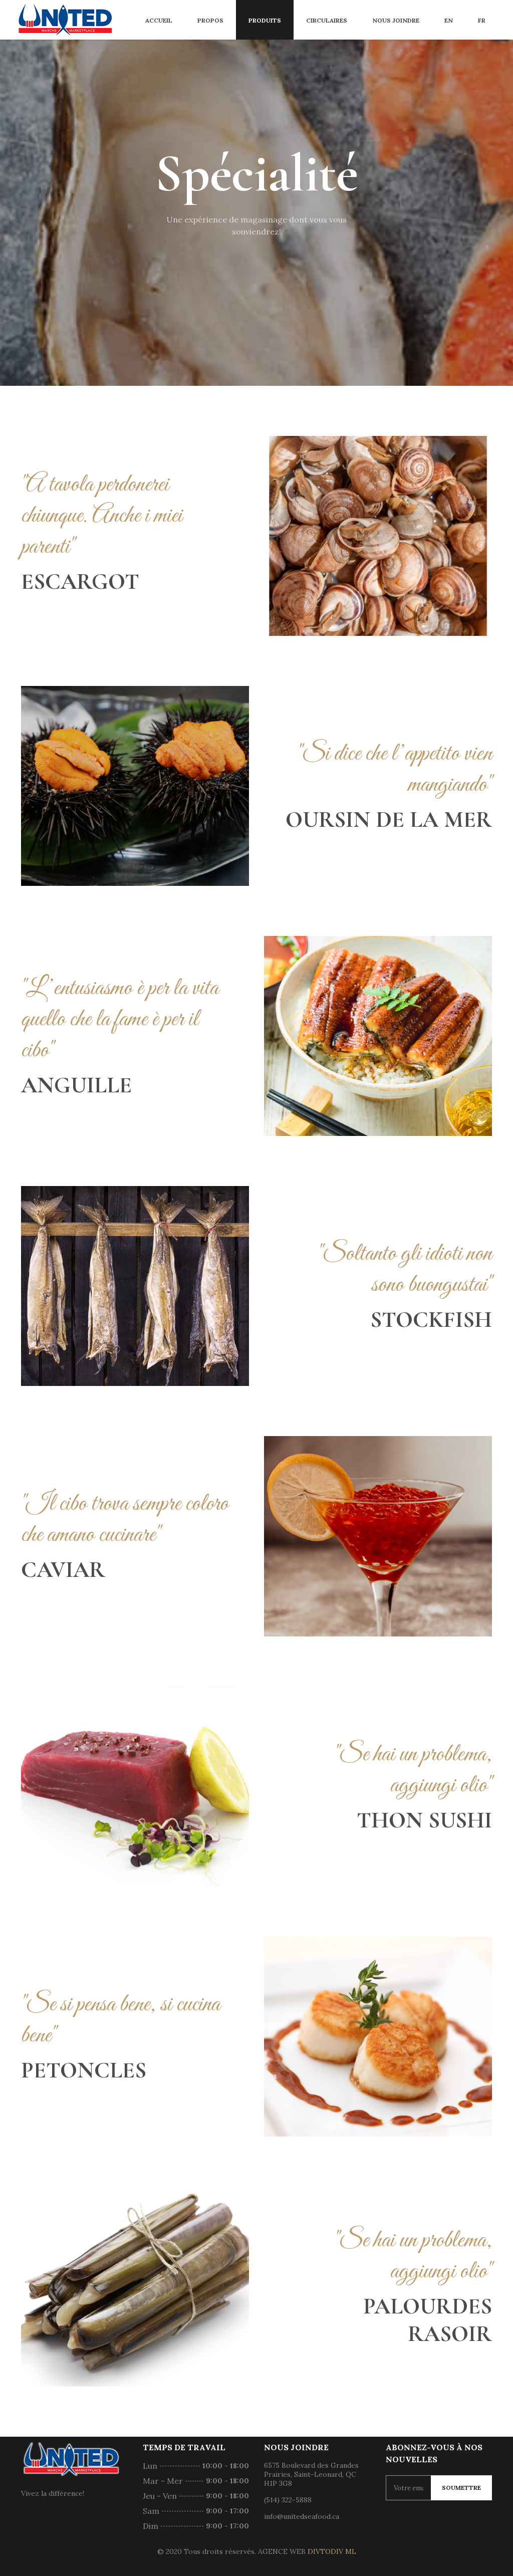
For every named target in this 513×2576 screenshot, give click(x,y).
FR (481, 20)
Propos (210, 20)
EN (448, 20)
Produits (264, 20)
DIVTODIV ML (332, 2551)
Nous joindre (395, 20)
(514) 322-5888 (288, 2499)
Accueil (158, 20)
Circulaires (326, 20)
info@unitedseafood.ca (301, 2516)
